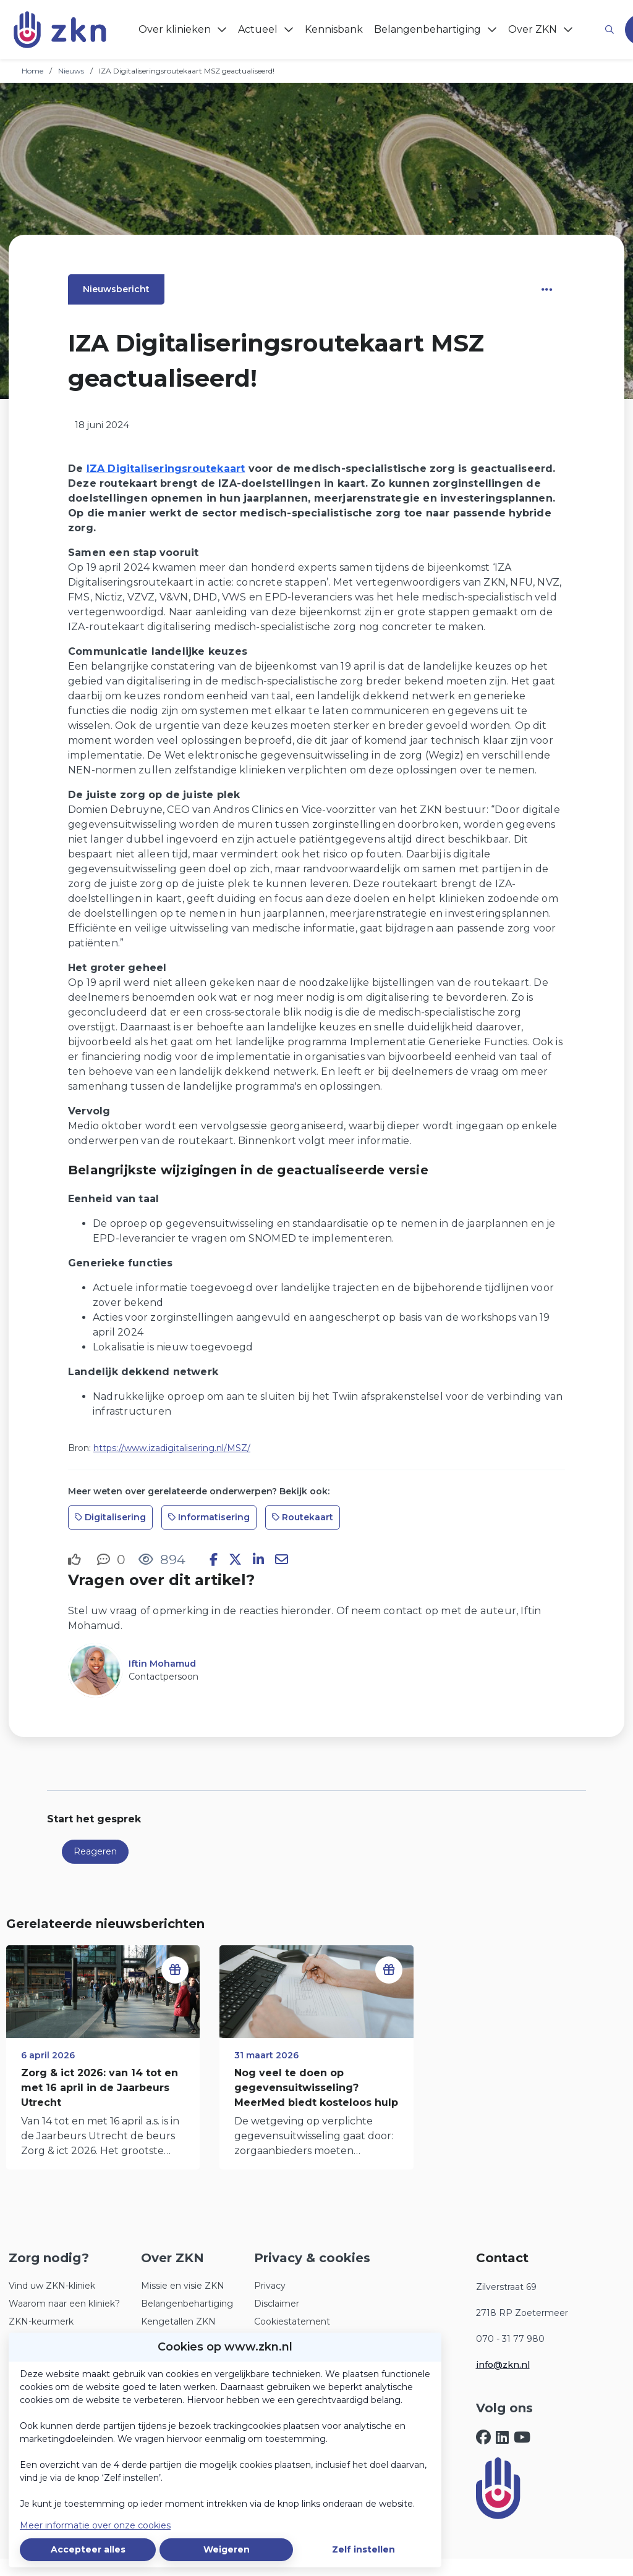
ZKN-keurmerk (41, 2321)
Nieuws (71, 70)
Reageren (95, 1851)
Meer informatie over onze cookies (95, 2525)
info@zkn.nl (503, 2364)
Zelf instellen (363, 2549)
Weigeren (226, 2549)
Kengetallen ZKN (178, 2321)
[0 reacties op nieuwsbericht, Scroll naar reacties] (111, 1559)
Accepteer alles (88, 2549)
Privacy (270, 2285)
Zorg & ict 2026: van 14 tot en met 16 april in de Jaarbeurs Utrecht (99, 2087)
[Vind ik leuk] (76, 1560)
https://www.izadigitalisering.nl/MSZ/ (171, 1448)
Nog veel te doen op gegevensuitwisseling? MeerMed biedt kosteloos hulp (316, 2087)
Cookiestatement (292, 2321)
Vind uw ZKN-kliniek (52, 2285)
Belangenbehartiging (187, 2303)
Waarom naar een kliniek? (64, 2303)
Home (32, 70)
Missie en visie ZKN (182, 2285)
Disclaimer (276, 2303)
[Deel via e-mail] (281, 1560)
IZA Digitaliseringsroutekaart (166, 468)
